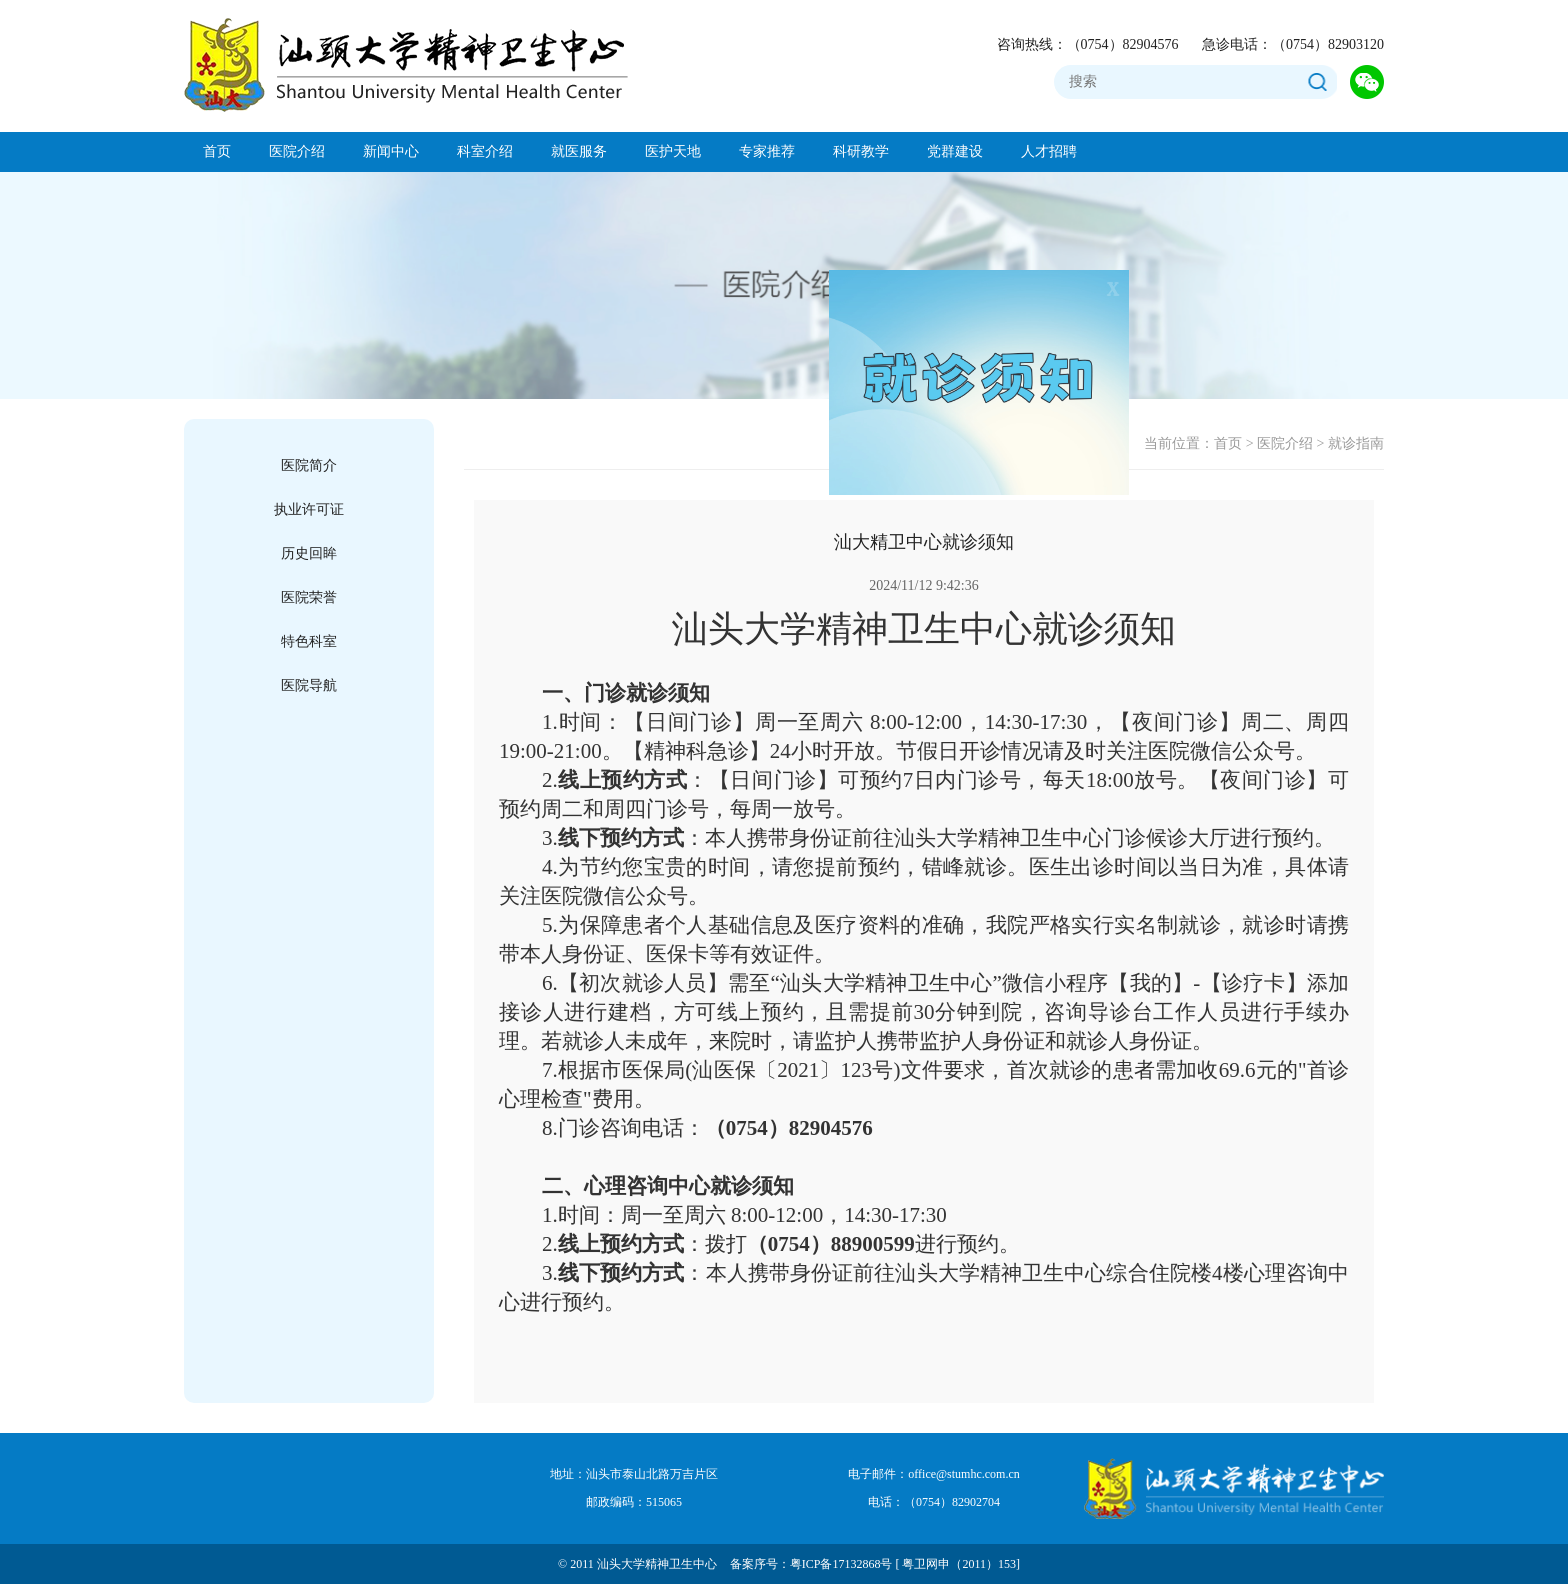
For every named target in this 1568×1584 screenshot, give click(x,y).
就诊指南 (1356, 443)
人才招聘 (1049, 151)
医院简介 (309, 465)
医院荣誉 (309, 597)
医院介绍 (297, 151)
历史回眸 (309, 553)
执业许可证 (309, 509)
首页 (217, 151)
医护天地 (673, 151)
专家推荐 (767, 151)
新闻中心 (391, 151)
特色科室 (309, 641)
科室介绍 (485, 151)
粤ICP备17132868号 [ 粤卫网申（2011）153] (905, 1564)
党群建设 (955, 151)
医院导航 (309, 685)
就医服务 (579, 151)
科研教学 (861, 151)
